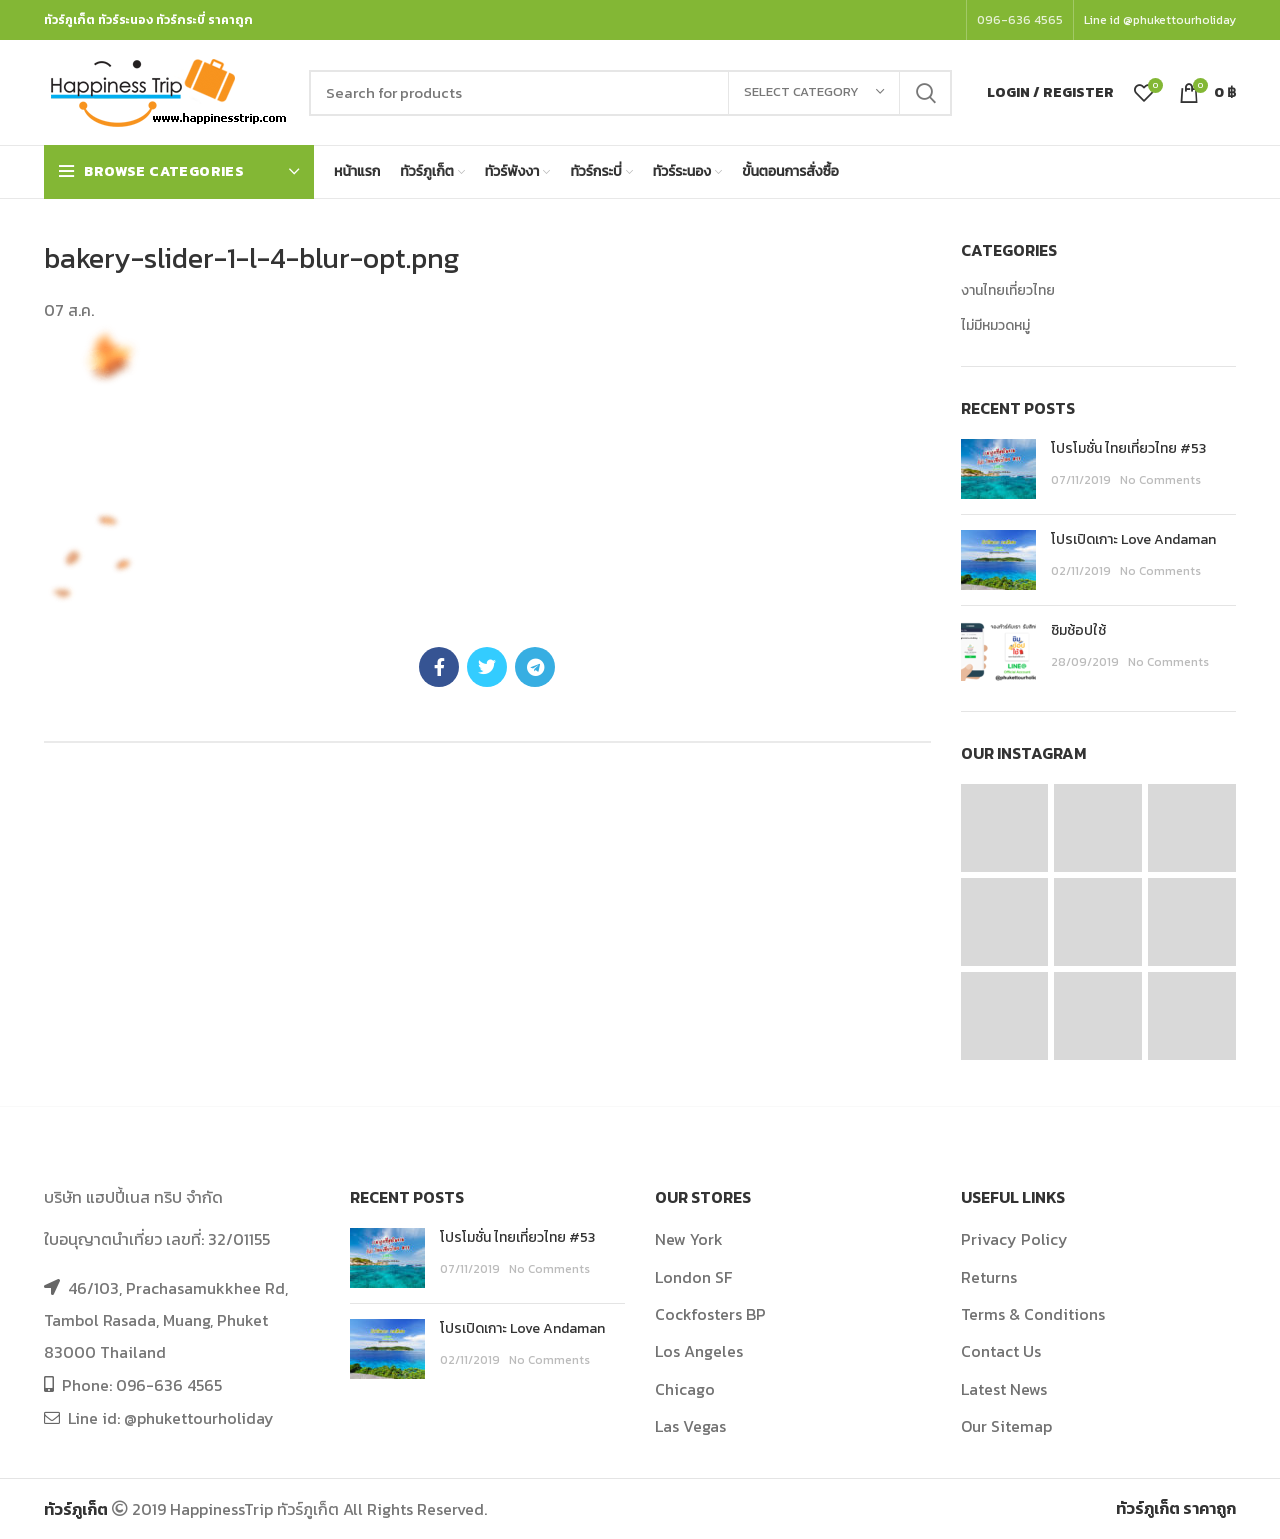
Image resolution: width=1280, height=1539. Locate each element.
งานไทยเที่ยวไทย (1008, 291)
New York (689, 1239)
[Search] (630, 93)
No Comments (1160, 480)
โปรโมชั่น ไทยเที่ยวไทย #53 (1128, 448)
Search (925, 93)
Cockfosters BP (710, 1314)
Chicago (685, 1389)
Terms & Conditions (1033, 1314)
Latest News (1004, 1389)
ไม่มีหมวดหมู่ (995, 326)
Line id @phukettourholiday (1160, 20)
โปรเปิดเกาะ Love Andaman (1133, 539)
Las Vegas (690, 1426)
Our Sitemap (1006, 1426)
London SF (693, 1277)
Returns (989, 1277)
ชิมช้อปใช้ (1078, 630)
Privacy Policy (1014, 1239)
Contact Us (1001, 1351)
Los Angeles (699, 1351)
